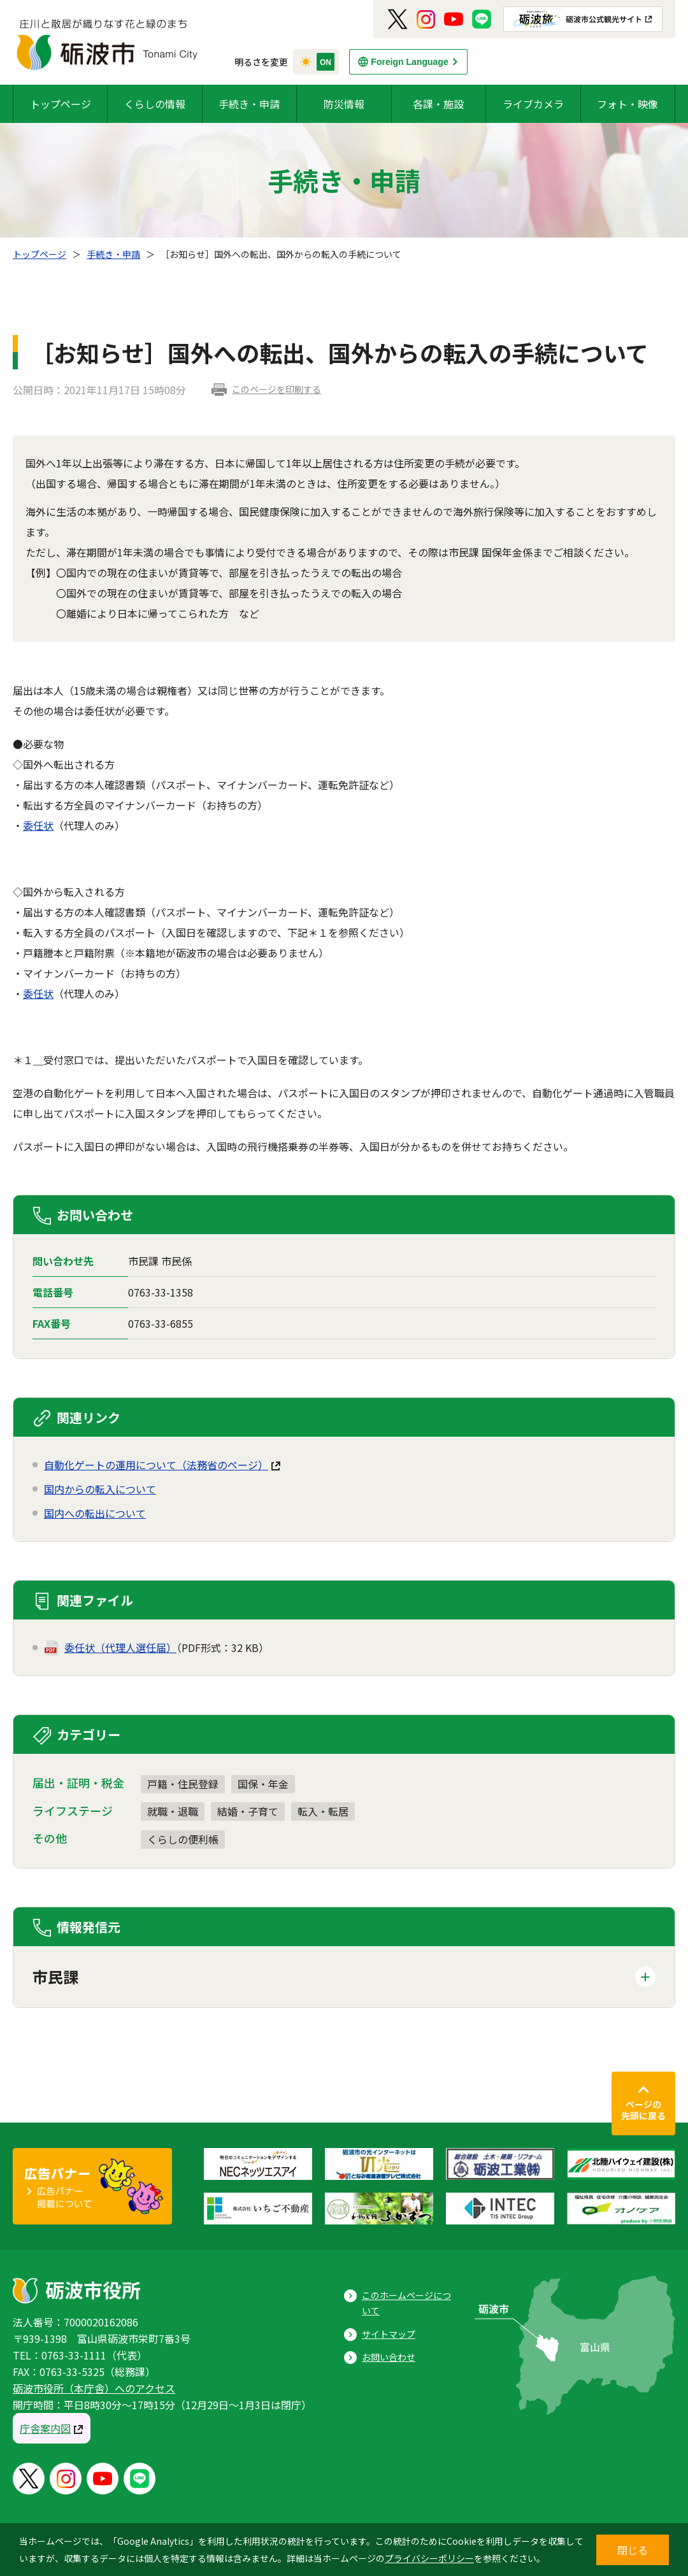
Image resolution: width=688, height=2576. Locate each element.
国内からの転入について (100, 1489)
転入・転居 (322, 1811)
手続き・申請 (249, 103)
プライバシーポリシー (429, 2558)
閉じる (632, 2550)
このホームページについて (406, 2303)
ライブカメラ (533, 103)
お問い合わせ (388, 2357)
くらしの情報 (154, 103)
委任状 (38, 825)
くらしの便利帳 (183, 1839)
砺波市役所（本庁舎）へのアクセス (94, 2388)
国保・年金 (263, 1783)
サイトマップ (388, 2334)
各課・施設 (438, 103)
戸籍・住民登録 (183, 1783)
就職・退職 (172, 1811)
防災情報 (344, 103)
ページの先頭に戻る (643, 2110)
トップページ (60, 103)
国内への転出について (95, 1513)
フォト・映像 (627, 103)
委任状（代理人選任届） (120, 1647)
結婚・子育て (247, 1811)
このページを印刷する (276, 389)
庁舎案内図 (45, 2428)
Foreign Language (409, 62)
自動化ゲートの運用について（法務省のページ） (156, 1464)
